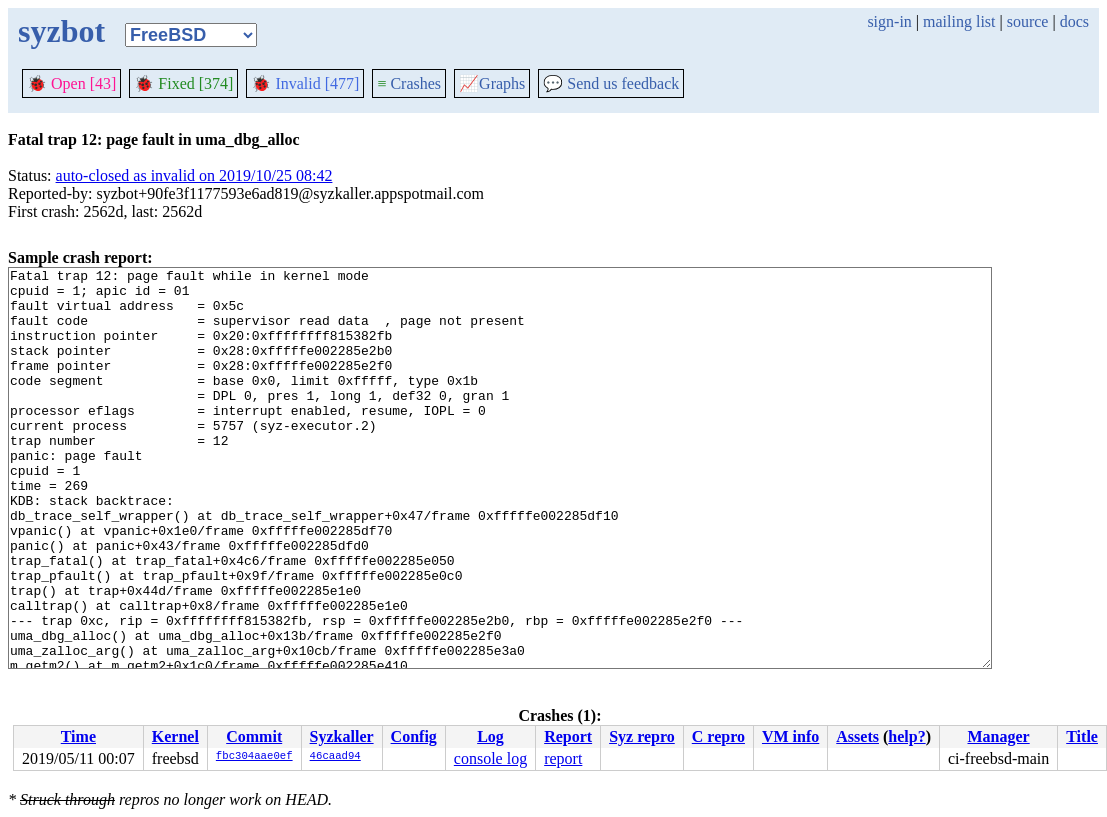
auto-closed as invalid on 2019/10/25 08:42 (194, 175)
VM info (790, 736)
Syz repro (642, 736)
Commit (254, 736)
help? (906, 736)
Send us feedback (611, 83)
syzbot (61, 31)
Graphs (492, 83)
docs (1074, 21)
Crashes (409, 83)
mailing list (959, 21)
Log (490, 736)
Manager (998, 736)
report (563, 758)
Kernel (175, 736)
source (1028, 21)
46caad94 (335, 757)
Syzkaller (342, 736)
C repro (718, 736)
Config (414, 736)
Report (568, 736)
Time (78, 736)
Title (1082, 736)
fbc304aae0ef (254, 757)
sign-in (889, 21)
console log (490, 758)
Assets (857, 736)
